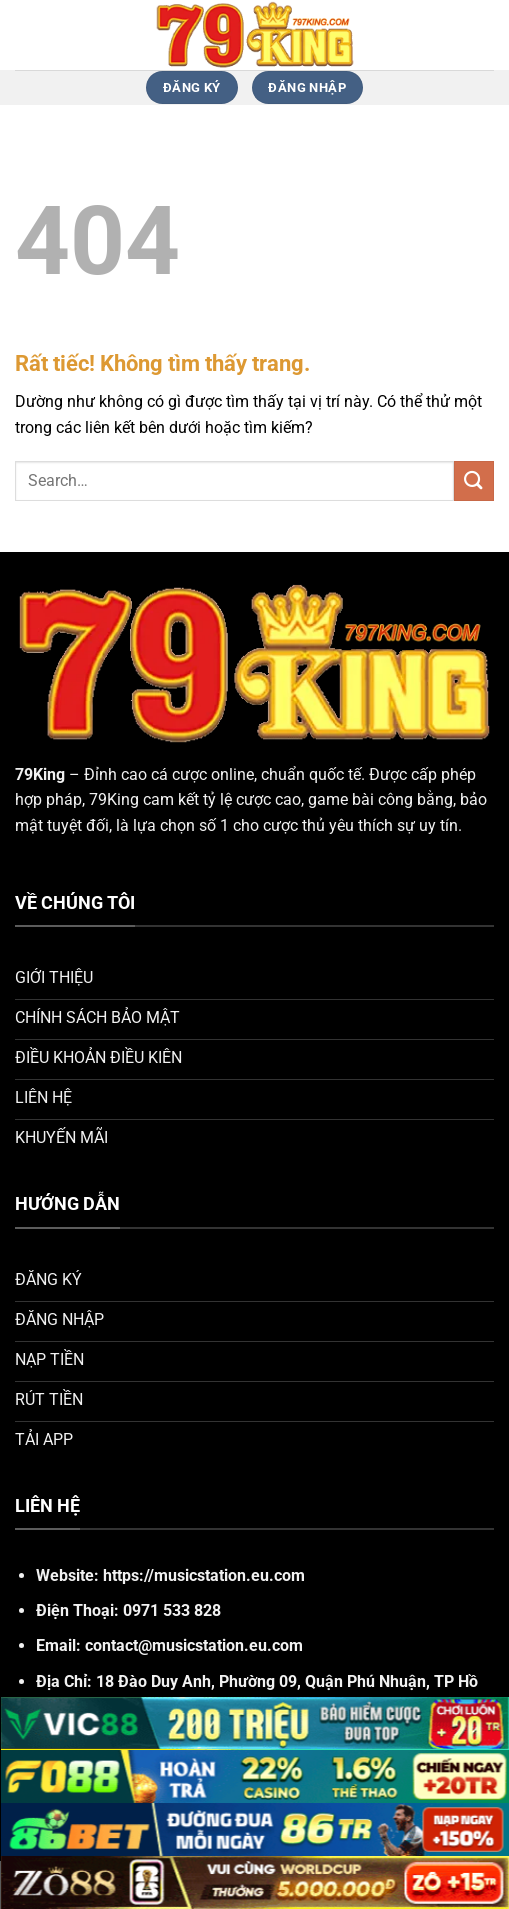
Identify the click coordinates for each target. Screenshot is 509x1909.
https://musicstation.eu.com (204, 1575)
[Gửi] (474, 480)
